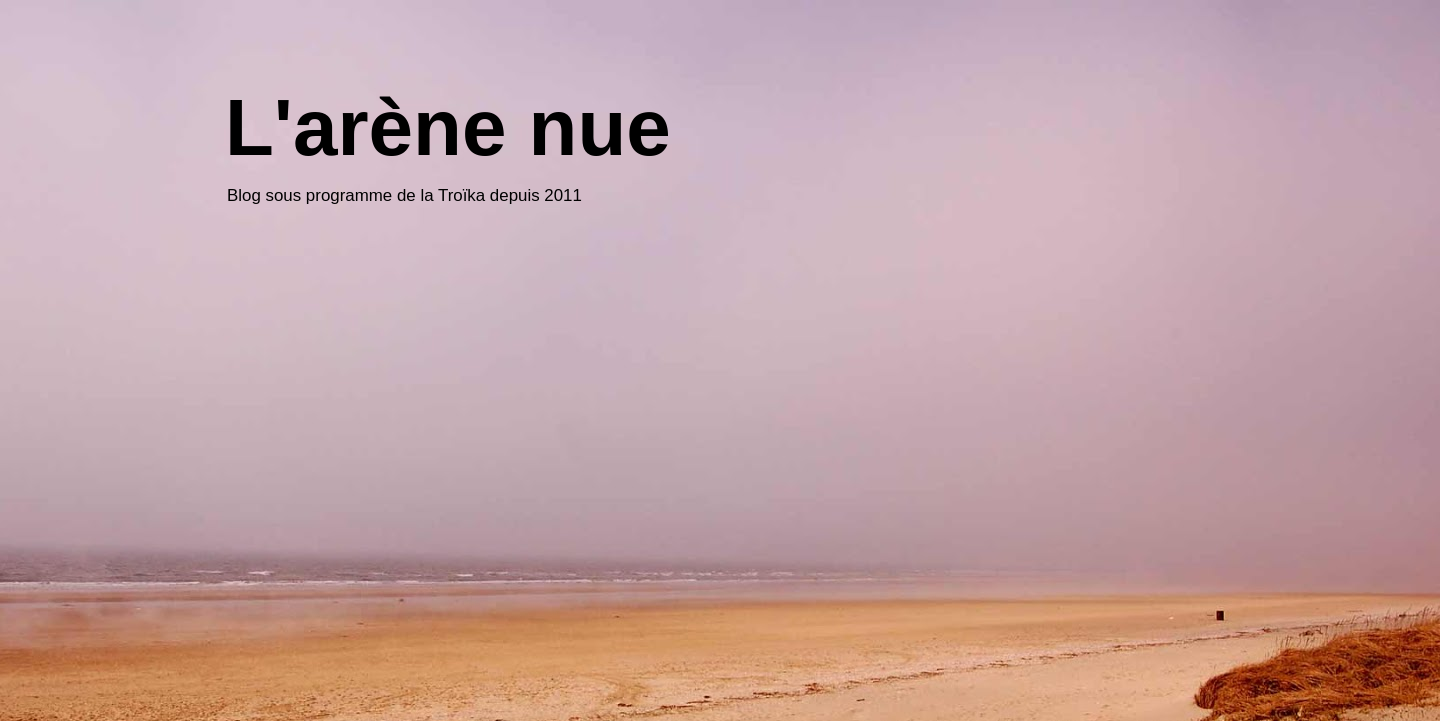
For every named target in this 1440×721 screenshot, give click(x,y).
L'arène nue (448, 127)
